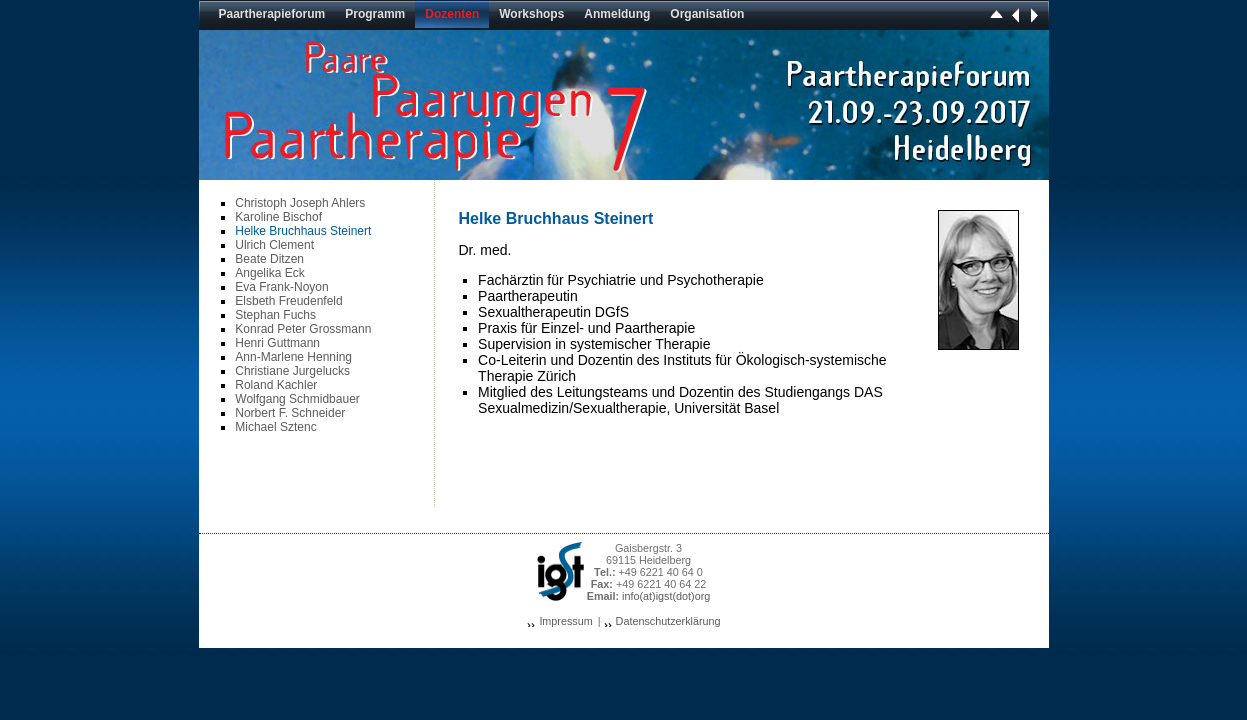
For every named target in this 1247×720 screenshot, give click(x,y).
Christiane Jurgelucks (292, 371)
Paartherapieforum (272, 14)
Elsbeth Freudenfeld (288, 301)
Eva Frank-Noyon (281, 287)
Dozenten (452, 14)
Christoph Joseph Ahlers (300, 203)
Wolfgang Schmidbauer (297, 399)
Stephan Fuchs (275, 315)
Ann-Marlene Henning (293, 357)
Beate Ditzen (269, 259)
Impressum (565, 621)
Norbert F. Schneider (290, 413)
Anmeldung (617, 14)
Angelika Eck (269, 273)
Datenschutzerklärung (668, 621)
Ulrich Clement (274, 245)
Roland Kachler (276, 385)
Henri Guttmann (277, 343)
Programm (375, 14)
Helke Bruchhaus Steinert (303, 231)
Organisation (707, 14)
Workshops (531, 14)
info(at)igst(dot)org (666, 596)
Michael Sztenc (275, 427)
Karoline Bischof (278, 217)
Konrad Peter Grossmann (303, 329)
